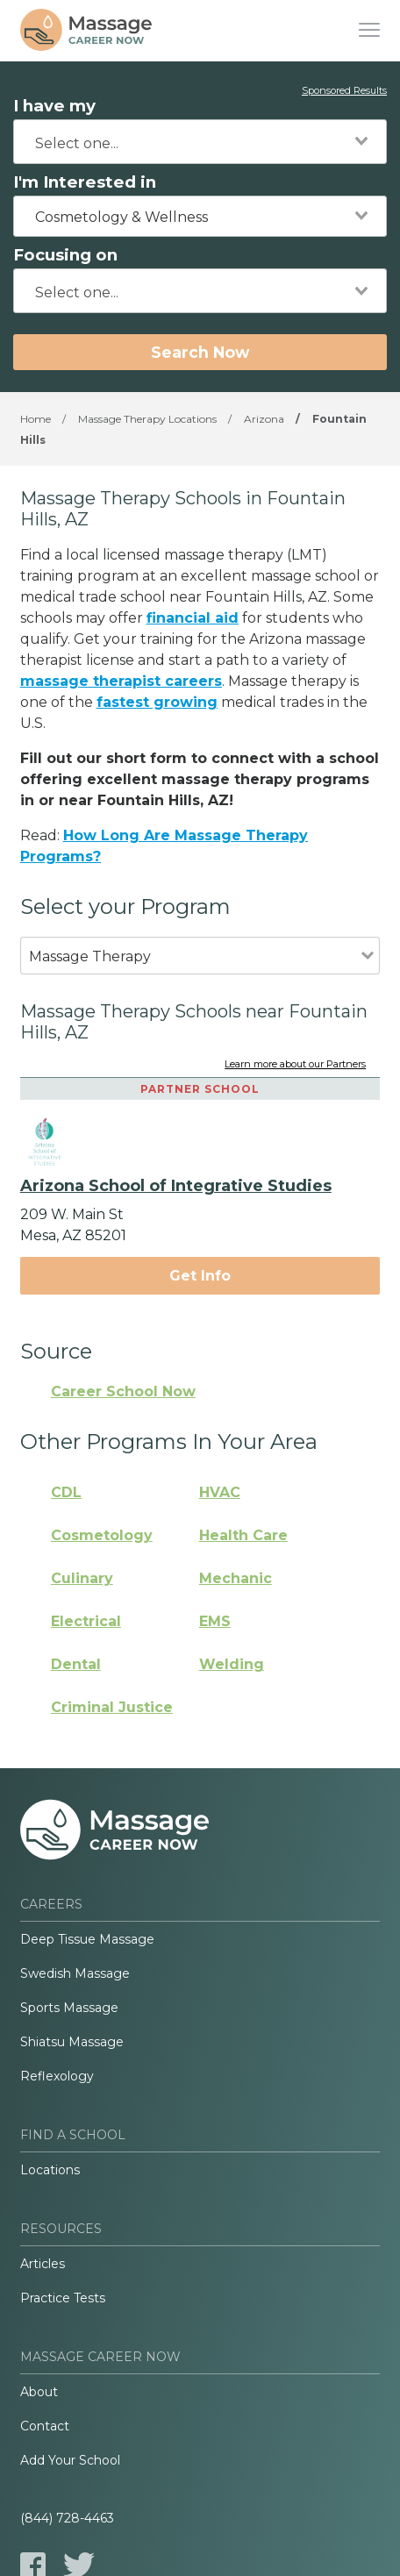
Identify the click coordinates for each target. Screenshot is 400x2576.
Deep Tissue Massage (87, 1939)
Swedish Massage (75, 1973)
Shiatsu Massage (72, 2042)
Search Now (200, 352)
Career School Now (123, 1391)
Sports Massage (69, 2008)
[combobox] (200, 141)
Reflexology (57, 2076)
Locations (50, 2170)
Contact (44, 2426)
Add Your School (70, 2460)
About (39, 2392)
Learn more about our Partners (295, 1065)
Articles (42, 2264)
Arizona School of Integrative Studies (176, 1185)
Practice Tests (62, 2298)
